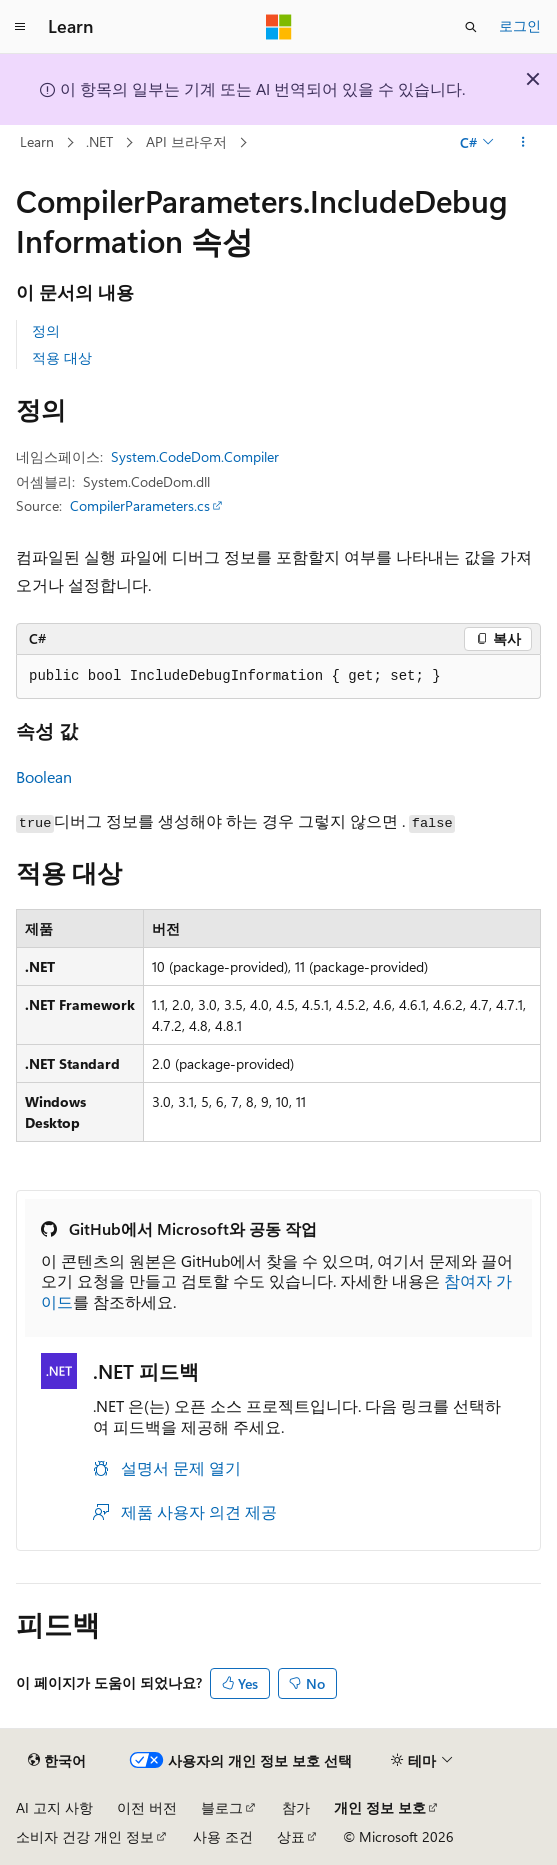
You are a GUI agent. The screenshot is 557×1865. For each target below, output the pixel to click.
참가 (296, 1807)
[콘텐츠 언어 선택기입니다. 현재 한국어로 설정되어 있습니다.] (57, 1761)
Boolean (44, 776)
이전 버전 (147, 1807)
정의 (46, 330)
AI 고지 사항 (54, 1807)
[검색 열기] (471, 27)
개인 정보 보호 (380, 1807)
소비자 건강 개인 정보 (85, 1836)
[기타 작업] (523, 143)
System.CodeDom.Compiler (195, 456)
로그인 (520, 25)
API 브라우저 (186, 141)
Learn (37, 141)
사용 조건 (223, 1836)
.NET (99, 141)
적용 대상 (62, 357)
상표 (291, 1836)
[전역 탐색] (20, 27)
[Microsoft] (279, 27)
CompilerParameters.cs (140, 505)
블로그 (222, 1807)
